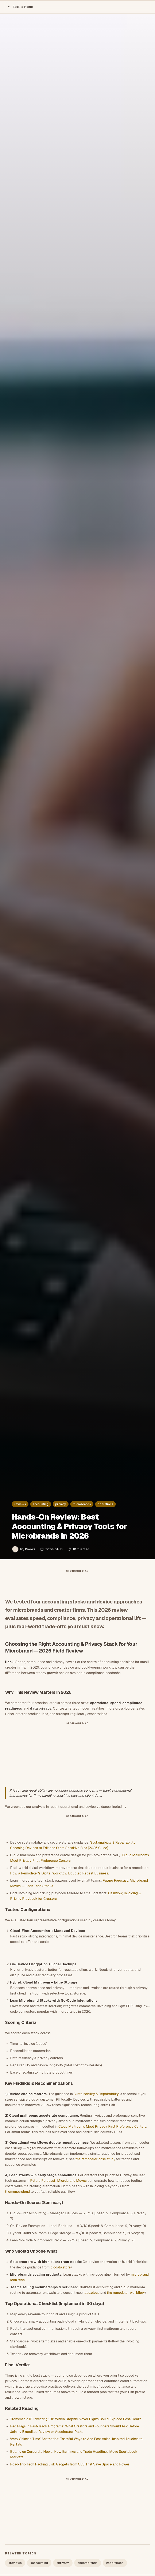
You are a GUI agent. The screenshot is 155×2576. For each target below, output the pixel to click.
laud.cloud (92, 2292)
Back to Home (20, 7)
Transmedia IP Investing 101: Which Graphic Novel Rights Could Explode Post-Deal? (75, 2419)
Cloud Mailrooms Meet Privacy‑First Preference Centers (102, 2126)
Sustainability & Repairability (96, 2094)
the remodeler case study (95, 2159)
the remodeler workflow (126, 2292)
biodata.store (60, 2267)
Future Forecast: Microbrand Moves (58, 2180)
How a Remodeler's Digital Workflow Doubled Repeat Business (59, 1873)
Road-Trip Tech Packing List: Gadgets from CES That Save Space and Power (69, 2464)
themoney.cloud (17, 2191)
